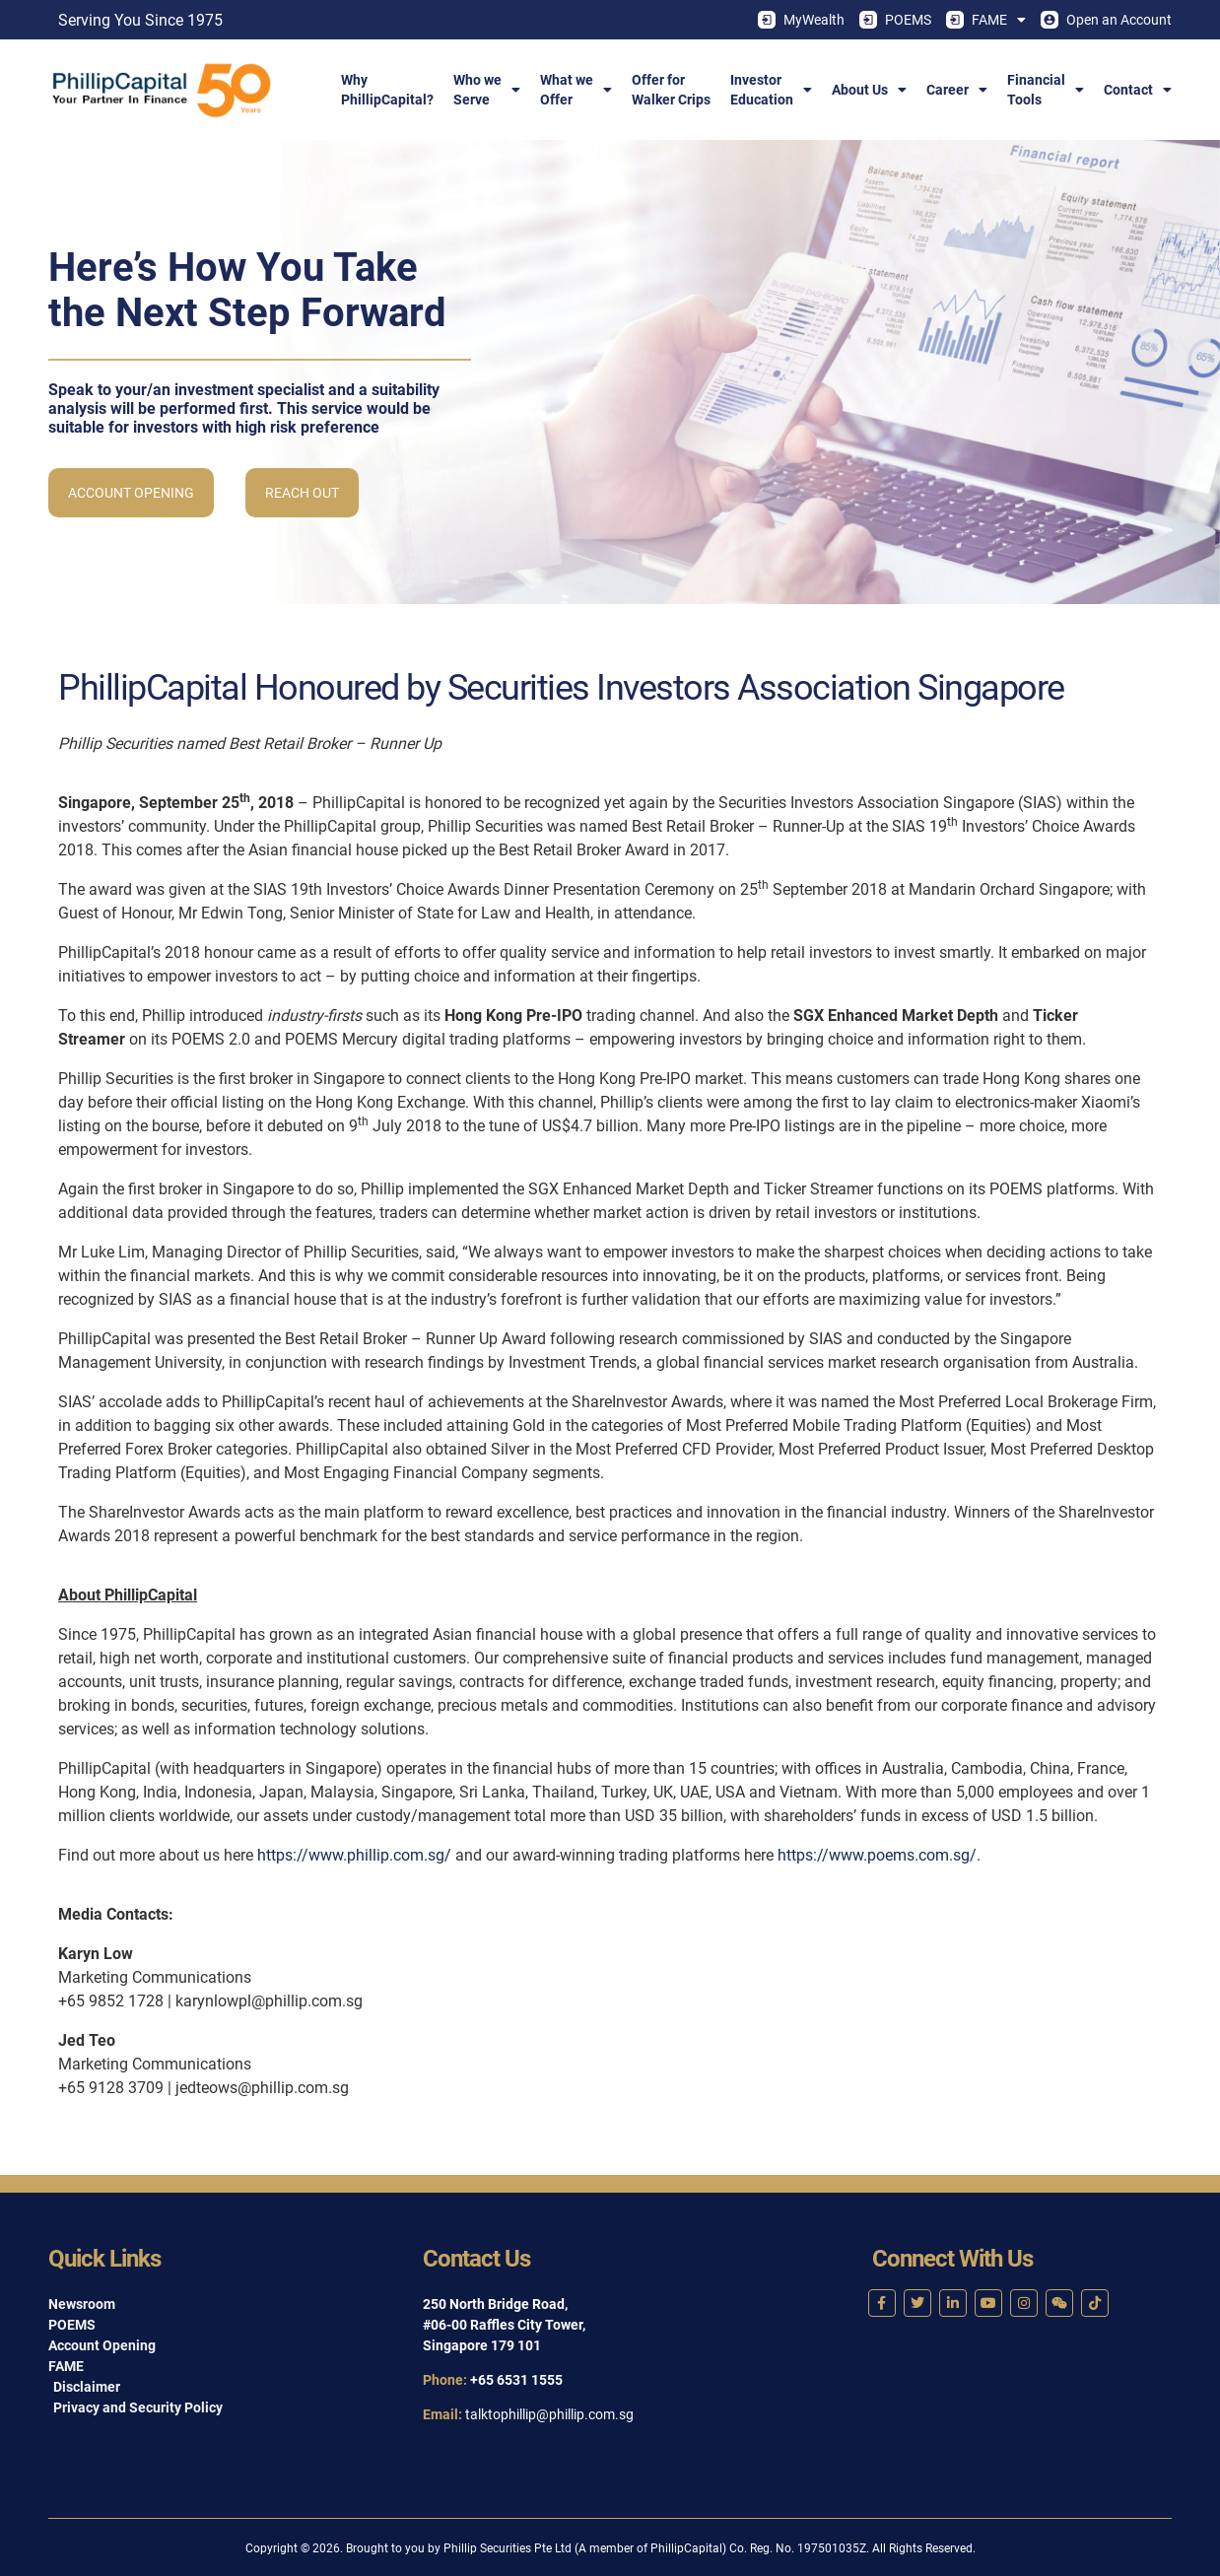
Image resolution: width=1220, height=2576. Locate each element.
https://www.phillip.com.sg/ (354, 1855)
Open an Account (1106, 20)
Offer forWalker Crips (671, 89)
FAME (986, 20)
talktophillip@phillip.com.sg (549, 2414)
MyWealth (801, 20)
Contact (1138, 89)
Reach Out (302, 493)
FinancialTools (1045, 89)
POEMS (895, 20)
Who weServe (486, 89)
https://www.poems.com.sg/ (877, 1855)
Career (956, 89)
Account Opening (131, 493)
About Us (869, 89)
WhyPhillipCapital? (387, 89)
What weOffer (576, 89)
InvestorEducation (771, 89)
